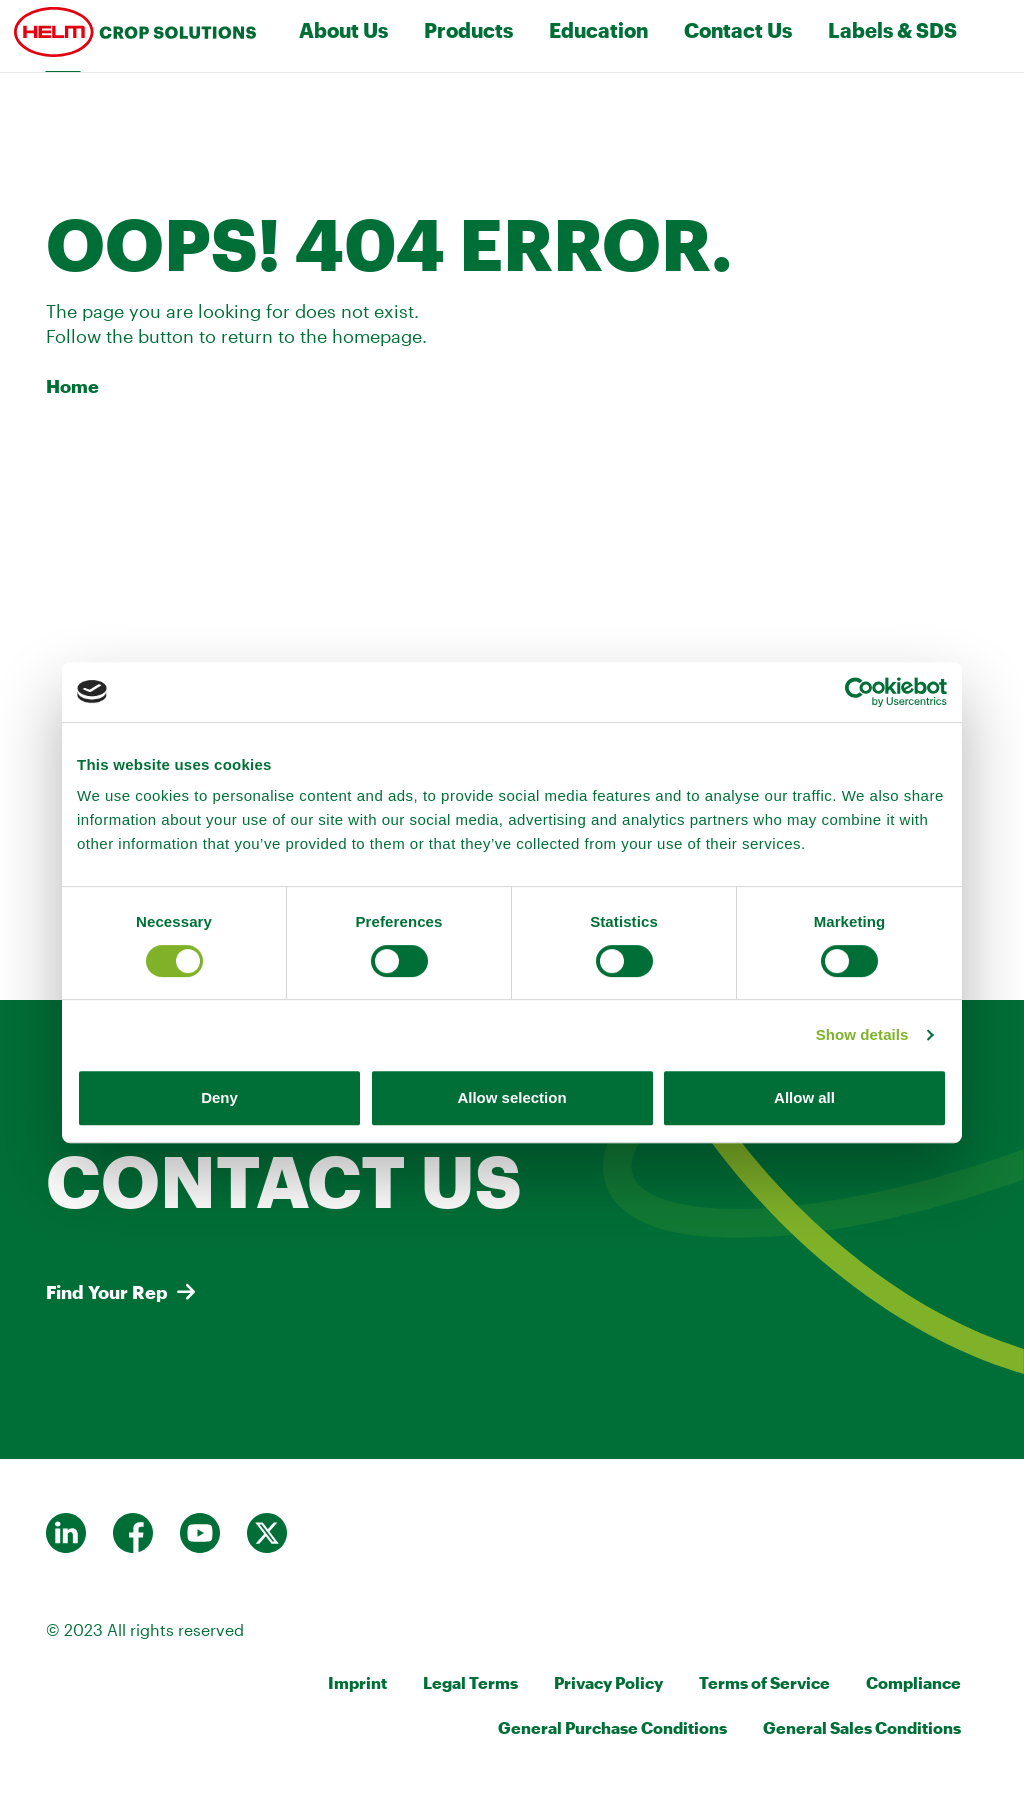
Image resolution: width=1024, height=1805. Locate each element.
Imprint (357, 1683)
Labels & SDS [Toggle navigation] (892, 30)
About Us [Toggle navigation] (343, 30)
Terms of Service (764, 1683)
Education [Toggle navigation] (598, 30)
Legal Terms (470, 1683)
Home (72, 386)
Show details (862, 1034)
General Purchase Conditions (612, 1728)
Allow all (804, 1097)
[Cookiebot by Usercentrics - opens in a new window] (859, 692)
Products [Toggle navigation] (468, 30)
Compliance (913, 1683)
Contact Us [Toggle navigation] (738, 30)
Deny (219, 1097)
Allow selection (511, 1097)
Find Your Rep (107, 1292)
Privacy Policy (608, 1683)
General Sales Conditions (862, 1728)
